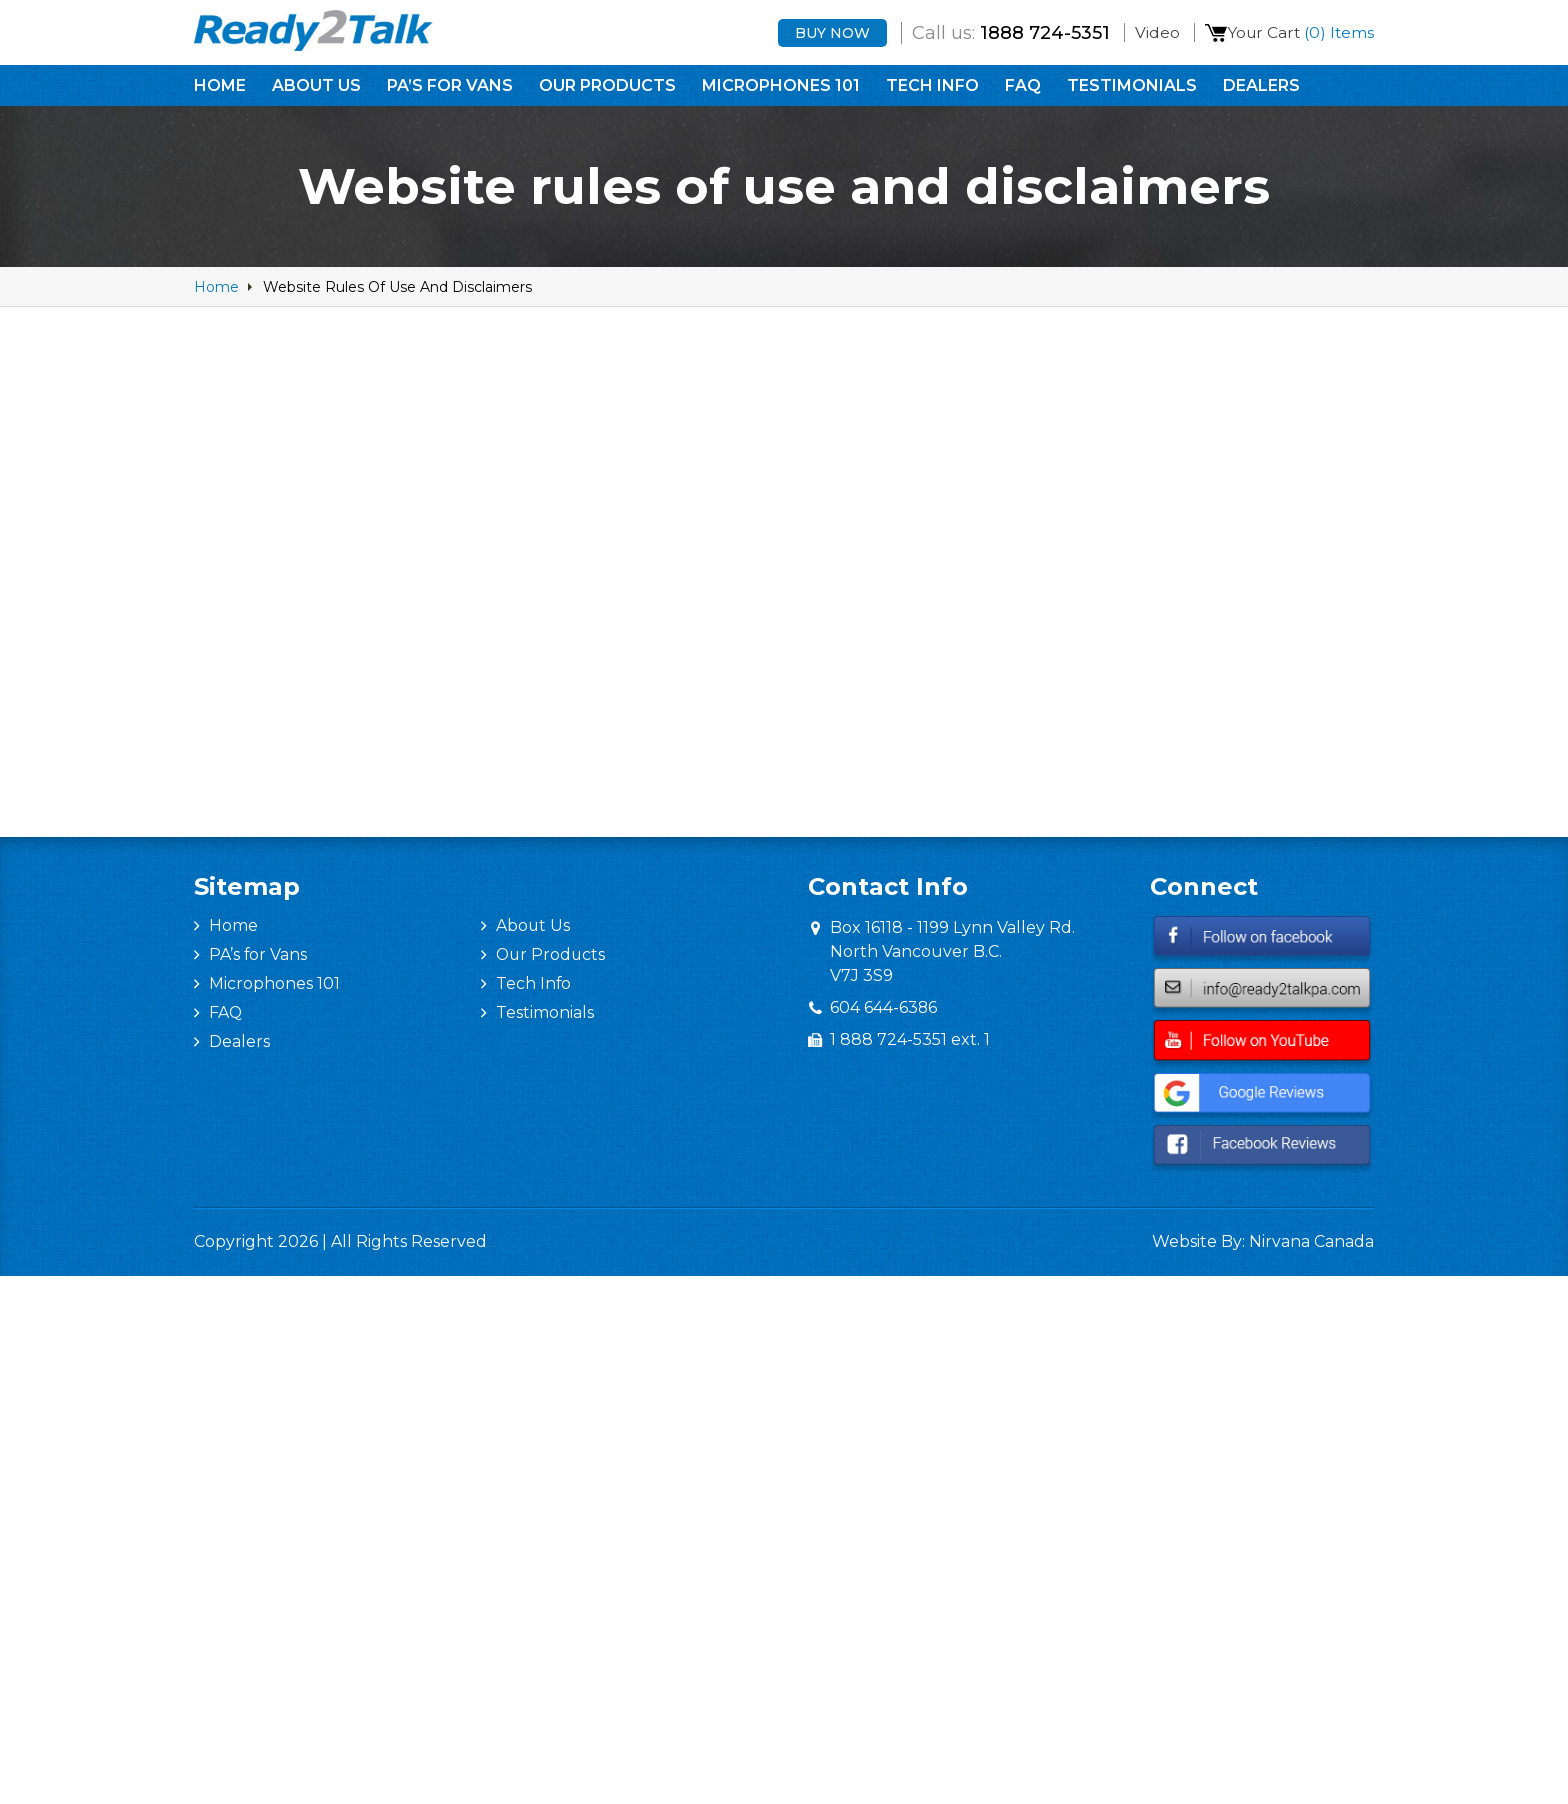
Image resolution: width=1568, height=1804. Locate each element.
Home (220, 87)
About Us (316, 87)
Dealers (1261, 87)
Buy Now (822, 34)
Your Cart (1298, 33)
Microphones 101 (781, 87)
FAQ (1023, 87)
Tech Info (932, 87)
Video (1147, 33)
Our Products (607, 87)
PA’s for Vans (450, 87)
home (216, 287)
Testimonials (1132, 87)
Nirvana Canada (1311, 1241)
